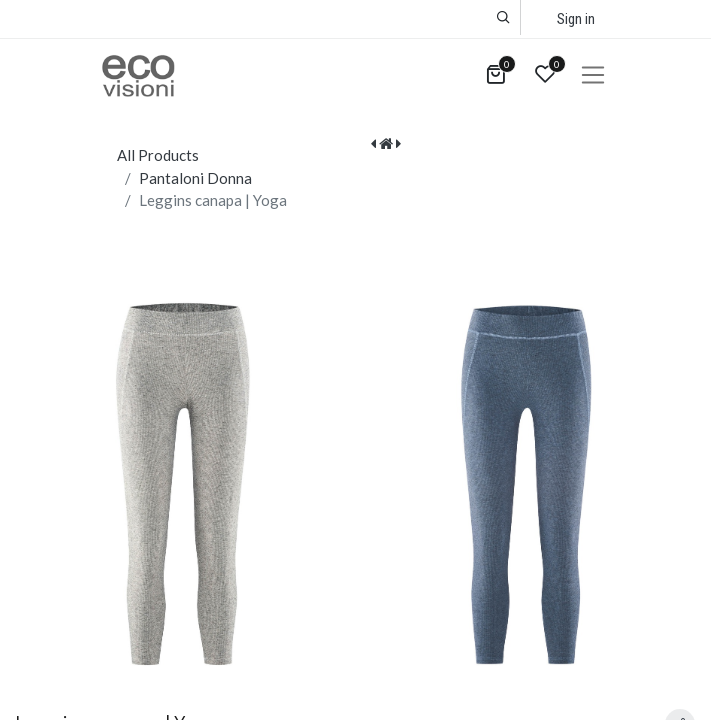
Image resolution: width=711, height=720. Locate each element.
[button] (503, 17)
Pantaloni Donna (195, 178)
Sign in (576, 19)
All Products (158, 155)
